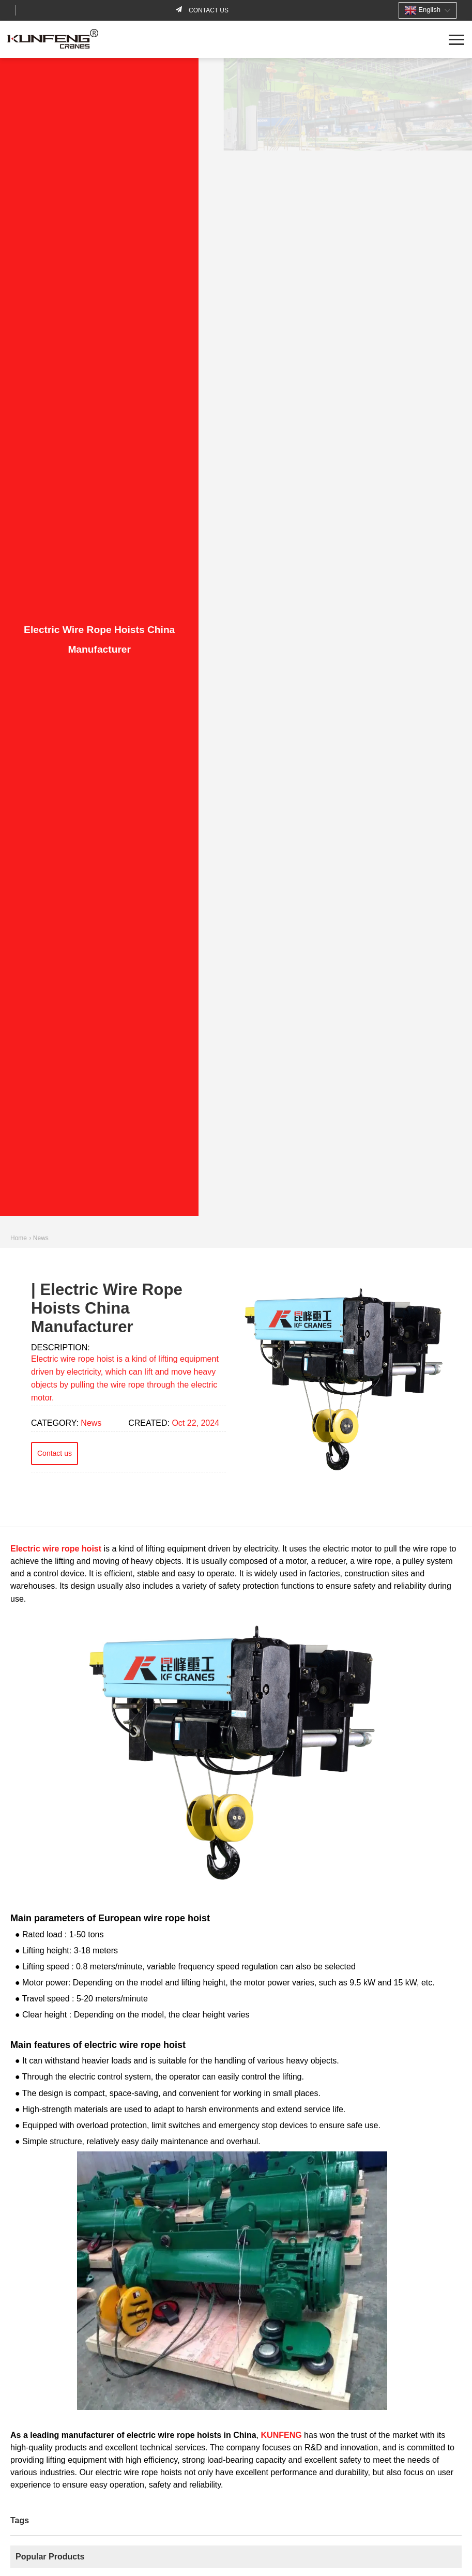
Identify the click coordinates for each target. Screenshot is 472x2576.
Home (18, 1238)
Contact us (208, 10)
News (41, 1238)
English (422, 10)
